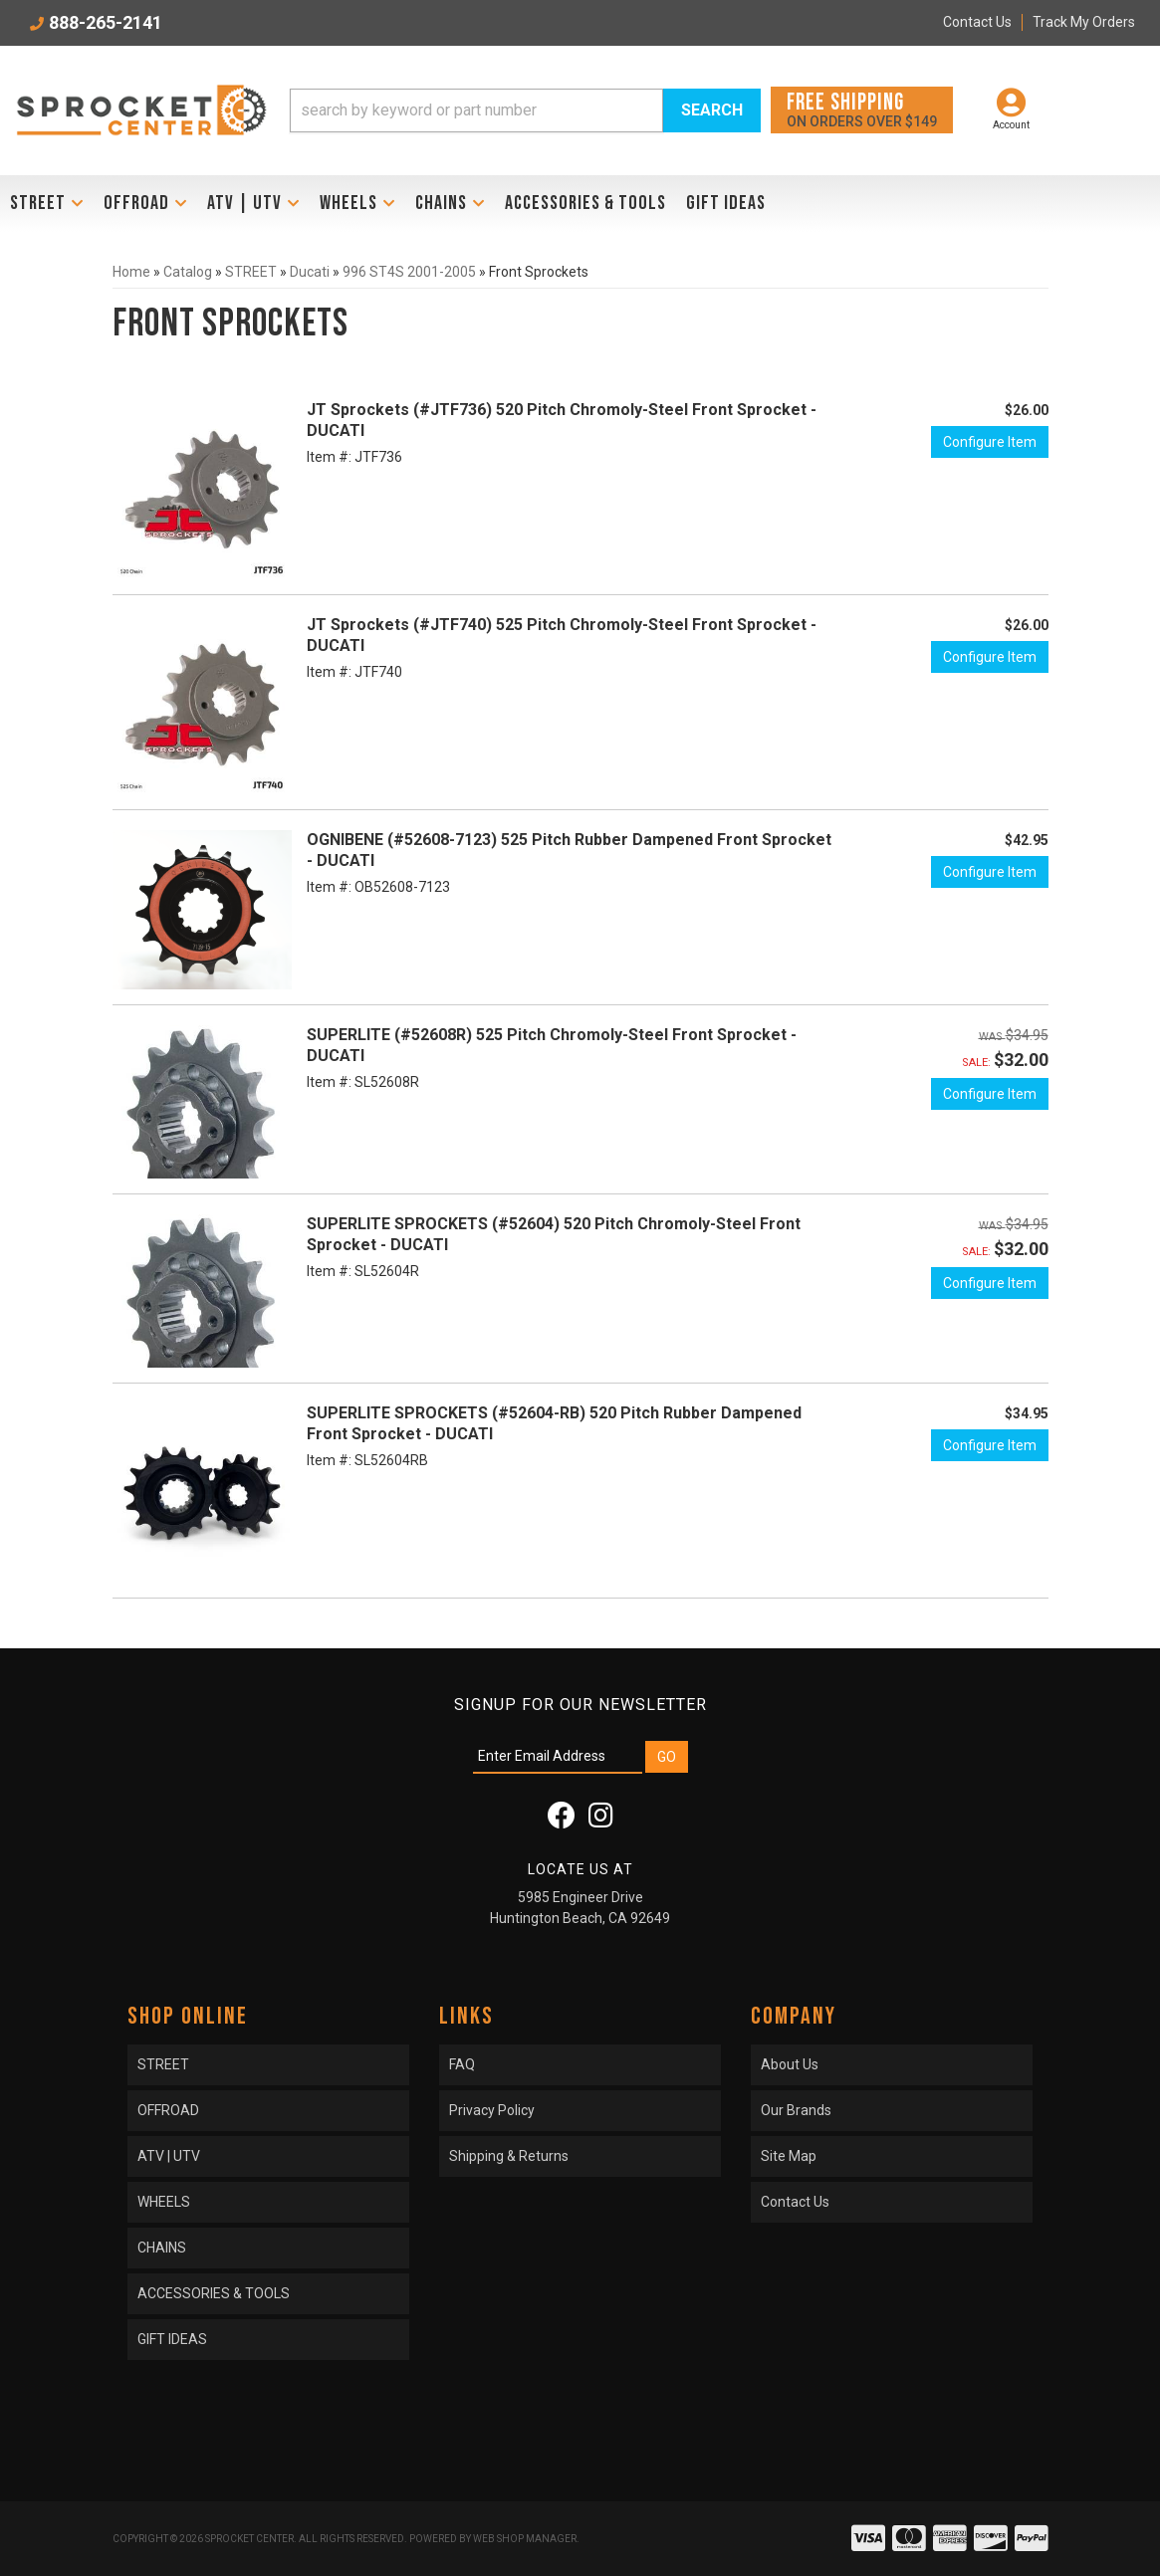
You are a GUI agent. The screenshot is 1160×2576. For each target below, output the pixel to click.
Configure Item (990, 442)
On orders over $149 (862, 109)
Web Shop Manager (525, 2538)
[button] (525, 110)
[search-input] (476, 110)
